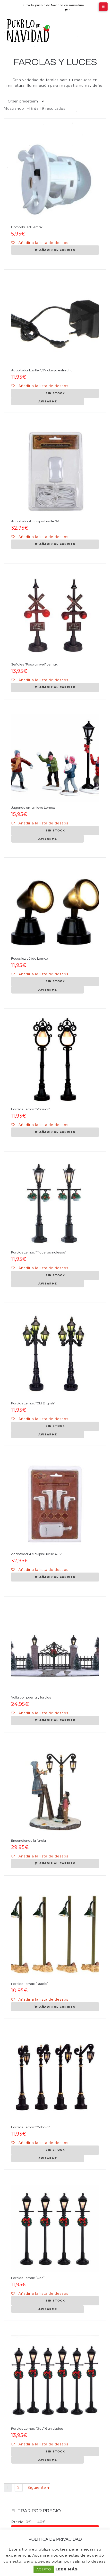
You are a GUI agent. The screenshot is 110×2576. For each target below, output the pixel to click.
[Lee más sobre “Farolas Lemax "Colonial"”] (55, 2150)
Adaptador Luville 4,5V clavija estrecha (42, 370)
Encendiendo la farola (28, 1840)
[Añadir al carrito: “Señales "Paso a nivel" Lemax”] (55, 687)
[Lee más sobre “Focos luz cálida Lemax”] (55, 981)
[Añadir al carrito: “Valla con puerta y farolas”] (55, 1720)
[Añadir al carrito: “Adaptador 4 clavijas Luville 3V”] (55, 544)
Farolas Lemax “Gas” (27, 2278)
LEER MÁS (66, 2569)
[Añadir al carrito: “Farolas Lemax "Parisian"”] (55, 1132)
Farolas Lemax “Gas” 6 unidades (37, 2428)
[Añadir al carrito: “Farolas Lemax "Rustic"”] (55, 2007)
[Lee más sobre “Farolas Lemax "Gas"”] (55, 2300)
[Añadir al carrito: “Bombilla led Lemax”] (55, 250)
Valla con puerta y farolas (31, 1697)
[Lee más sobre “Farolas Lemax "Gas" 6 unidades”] (55, 2451)
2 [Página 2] (18, 2487)
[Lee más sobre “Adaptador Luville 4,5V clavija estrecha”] (55, 393)
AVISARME (47, 401)
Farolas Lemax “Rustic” (29, 1984)
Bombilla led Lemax (26, 227)
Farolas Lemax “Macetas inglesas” (38, 1252)
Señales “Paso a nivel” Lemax (34, 664)
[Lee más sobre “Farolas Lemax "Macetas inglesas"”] (55, 1275)
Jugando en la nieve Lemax (33, 807)
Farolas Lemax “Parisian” (31, 1109)
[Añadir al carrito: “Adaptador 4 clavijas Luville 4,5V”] (55, 1577)
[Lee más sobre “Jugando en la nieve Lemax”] (55, 830)
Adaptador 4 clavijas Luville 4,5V (36, 1554)
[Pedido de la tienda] (24, 101)
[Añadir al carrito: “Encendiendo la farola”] (55, 1863)
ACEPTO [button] (43, 2569)
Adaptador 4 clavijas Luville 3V (35, 521)
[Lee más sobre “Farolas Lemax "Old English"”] (55, 1426)
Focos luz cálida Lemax (29, 958)
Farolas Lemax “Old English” (33, 1403)
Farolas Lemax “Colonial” (31, 2127)
